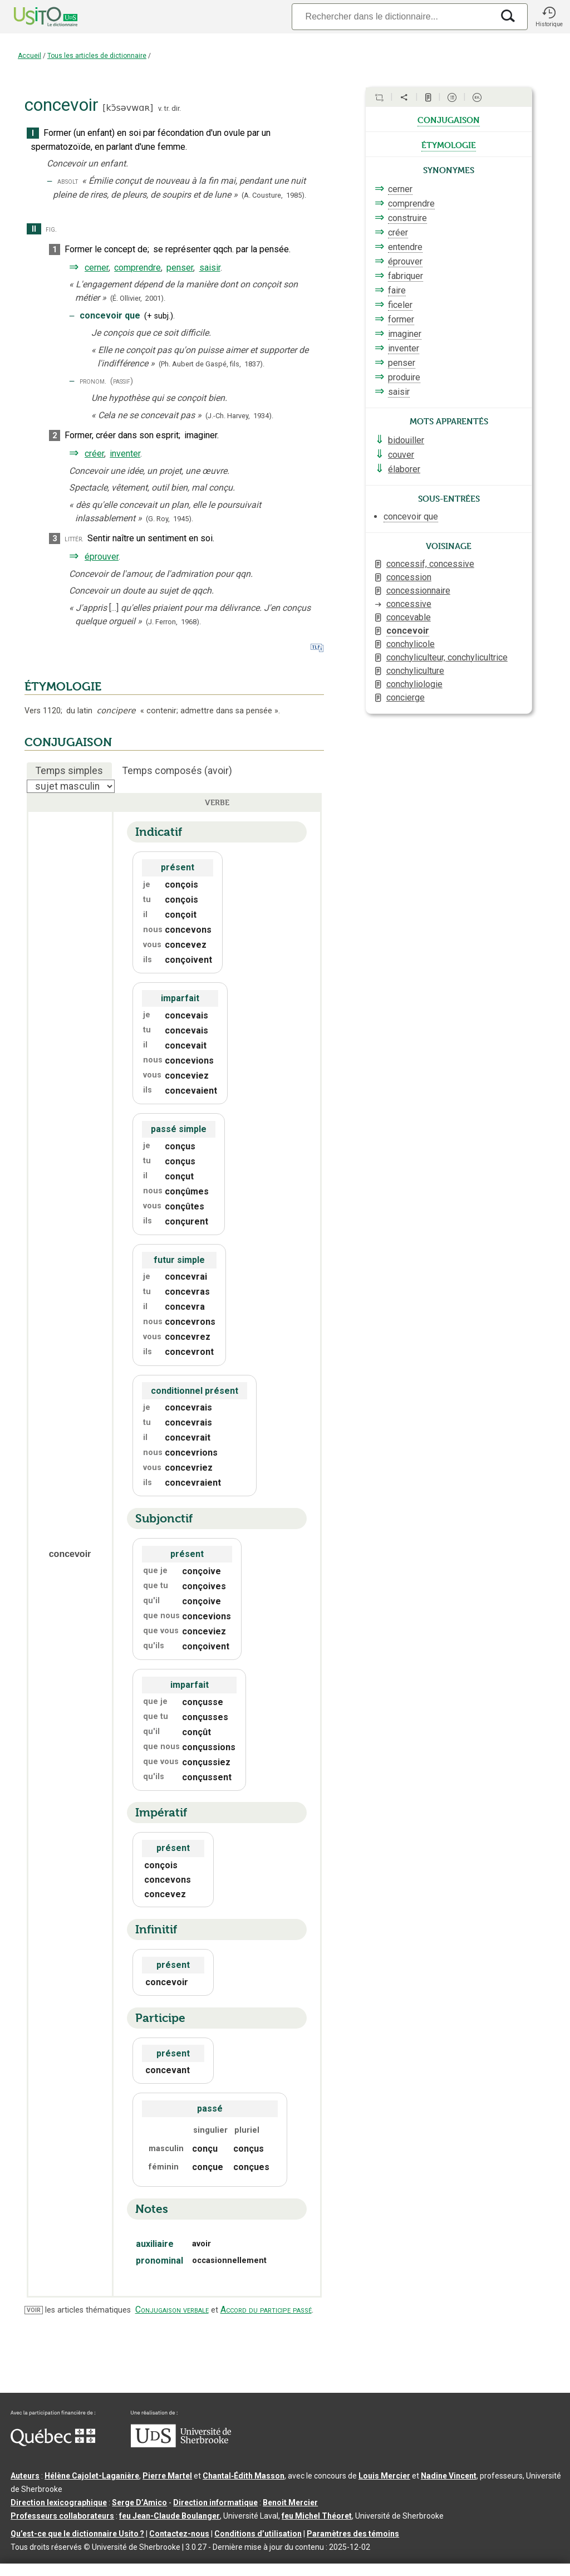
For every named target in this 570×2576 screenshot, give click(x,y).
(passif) (121, 381)
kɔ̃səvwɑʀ (128, 107)
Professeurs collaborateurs (62, 2515)
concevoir (407, 630)
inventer (125, 453)
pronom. (93, 381)
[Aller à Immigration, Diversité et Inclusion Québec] (53, 2443)
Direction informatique (215, 2502)
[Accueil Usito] (33, 16)
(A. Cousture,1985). (274, 195)
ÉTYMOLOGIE (62, 686)
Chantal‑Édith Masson (243, 2475)
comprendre (137, 267)
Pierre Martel (167, 2475)
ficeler (400, 305)
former (401, 319)
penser (179, 267)
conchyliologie (414, 684)
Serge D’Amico (139, 2502)
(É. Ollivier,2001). (137, 298)
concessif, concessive (430, 564)
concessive (408, 604)
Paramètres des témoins (353, 2533)
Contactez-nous (179, 2533)
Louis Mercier (384, 2475)
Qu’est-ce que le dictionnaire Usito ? (77, 2533)
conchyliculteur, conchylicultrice (447, 657)
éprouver (102, 556)
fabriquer (405, 276)
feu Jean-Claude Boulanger (169, 2515)
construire (407, 218)
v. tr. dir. (169, 108)
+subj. (158, 316)
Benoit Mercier (290, 2502)
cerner (97, 267)
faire (397, 290)
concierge (405, 697)
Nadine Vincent (448, 2475)
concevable (408, 617)
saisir (209, 267)
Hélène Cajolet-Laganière (92, 2475)
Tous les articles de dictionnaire (96, 56)
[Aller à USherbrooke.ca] (181, 2444)
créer (94, 453)
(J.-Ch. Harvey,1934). (239, 416)
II (34, 229)
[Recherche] (392, 16)
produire (404, 377)
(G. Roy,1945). (169, 519)
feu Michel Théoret (317, 2515)
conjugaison (448, 119)
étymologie (448, 144)
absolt (67, 181)
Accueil (29, 56)
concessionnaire (418, 590)
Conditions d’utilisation (258, 2533)
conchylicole (410, 644)
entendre (405, 247)
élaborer (404, 469)
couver (401, 454)
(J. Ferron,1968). (173, 622)
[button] (549, 16)
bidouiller (406, 440)
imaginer (404, 334)
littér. (74, 538)
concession (408, 577)
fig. (51, 229)
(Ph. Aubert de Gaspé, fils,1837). (211, 364)
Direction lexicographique (59, 2502)
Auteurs (25, 2475)
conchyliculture (415, 670)
